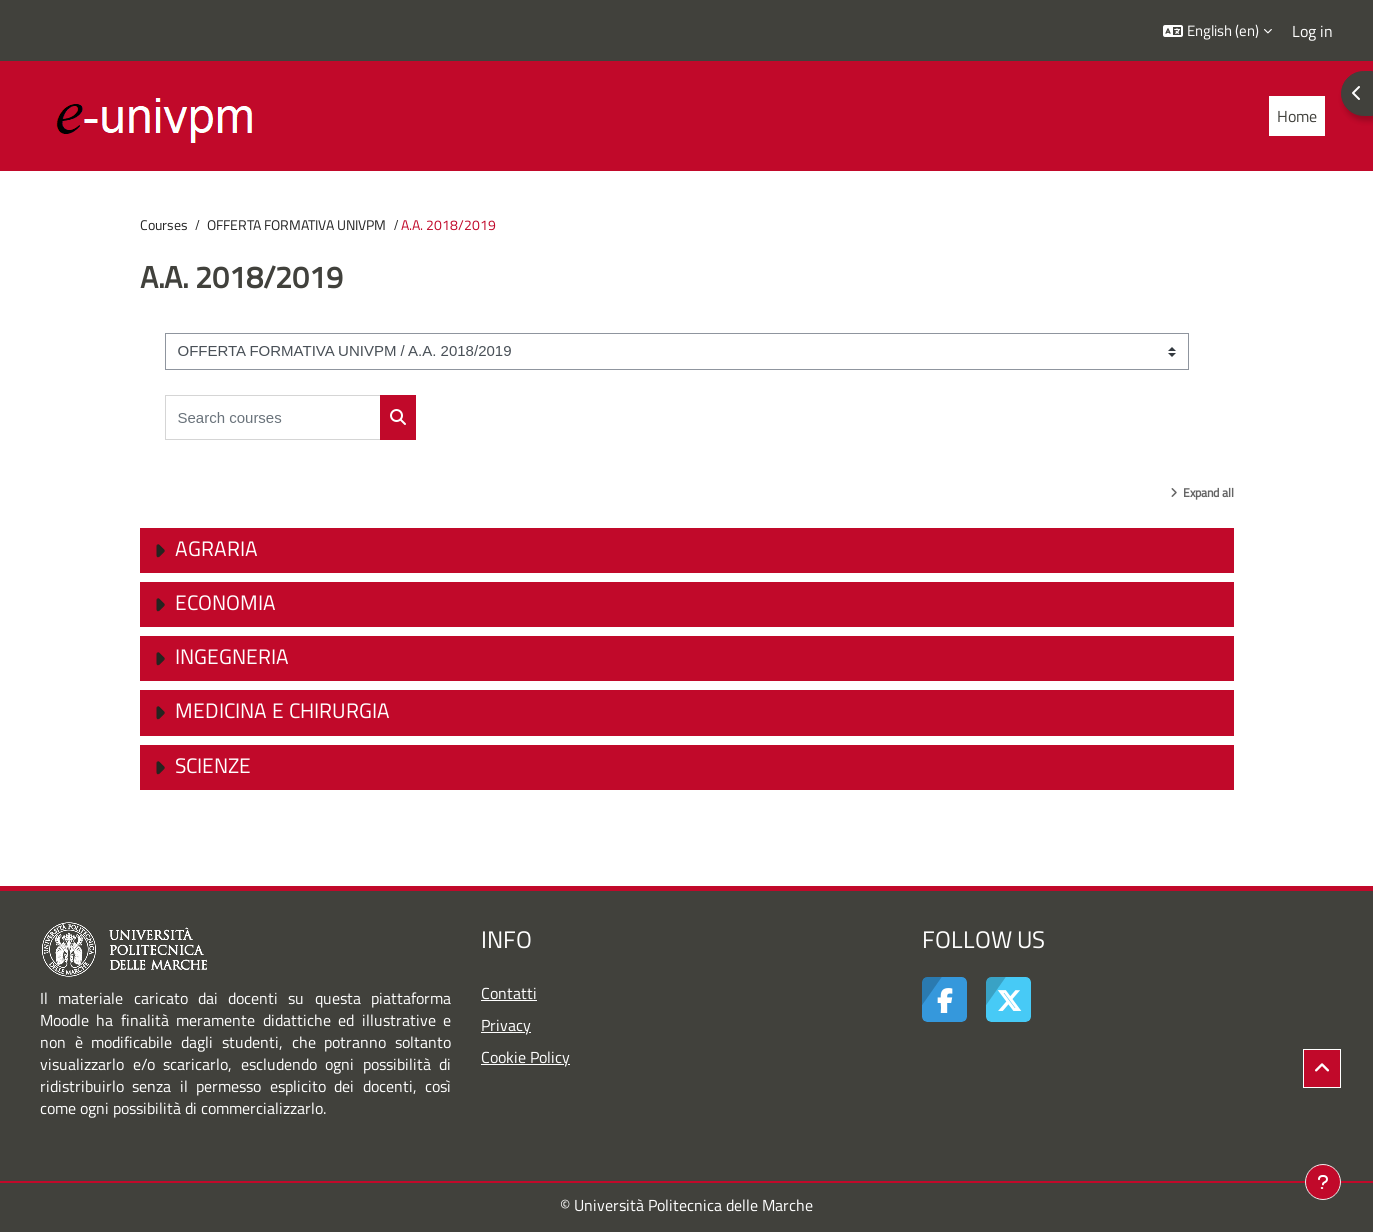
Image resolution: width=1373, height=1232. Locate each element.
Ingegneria (232, 656)
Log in (1312, 31)
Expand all (1208, 492)
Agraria (216, 548)
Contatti (509, 993)
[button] (1217, 30)
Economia (225, 602)
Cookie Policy (525, 1057)
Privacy (506, 1025)
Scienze (213, 765)
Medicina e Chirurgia (282, 710)
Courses (164, 225)
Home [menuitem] (1297, 116)
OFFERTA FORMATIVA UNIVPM (296, 225)
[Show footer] (1323, 1182)
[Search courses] (273, 417)
